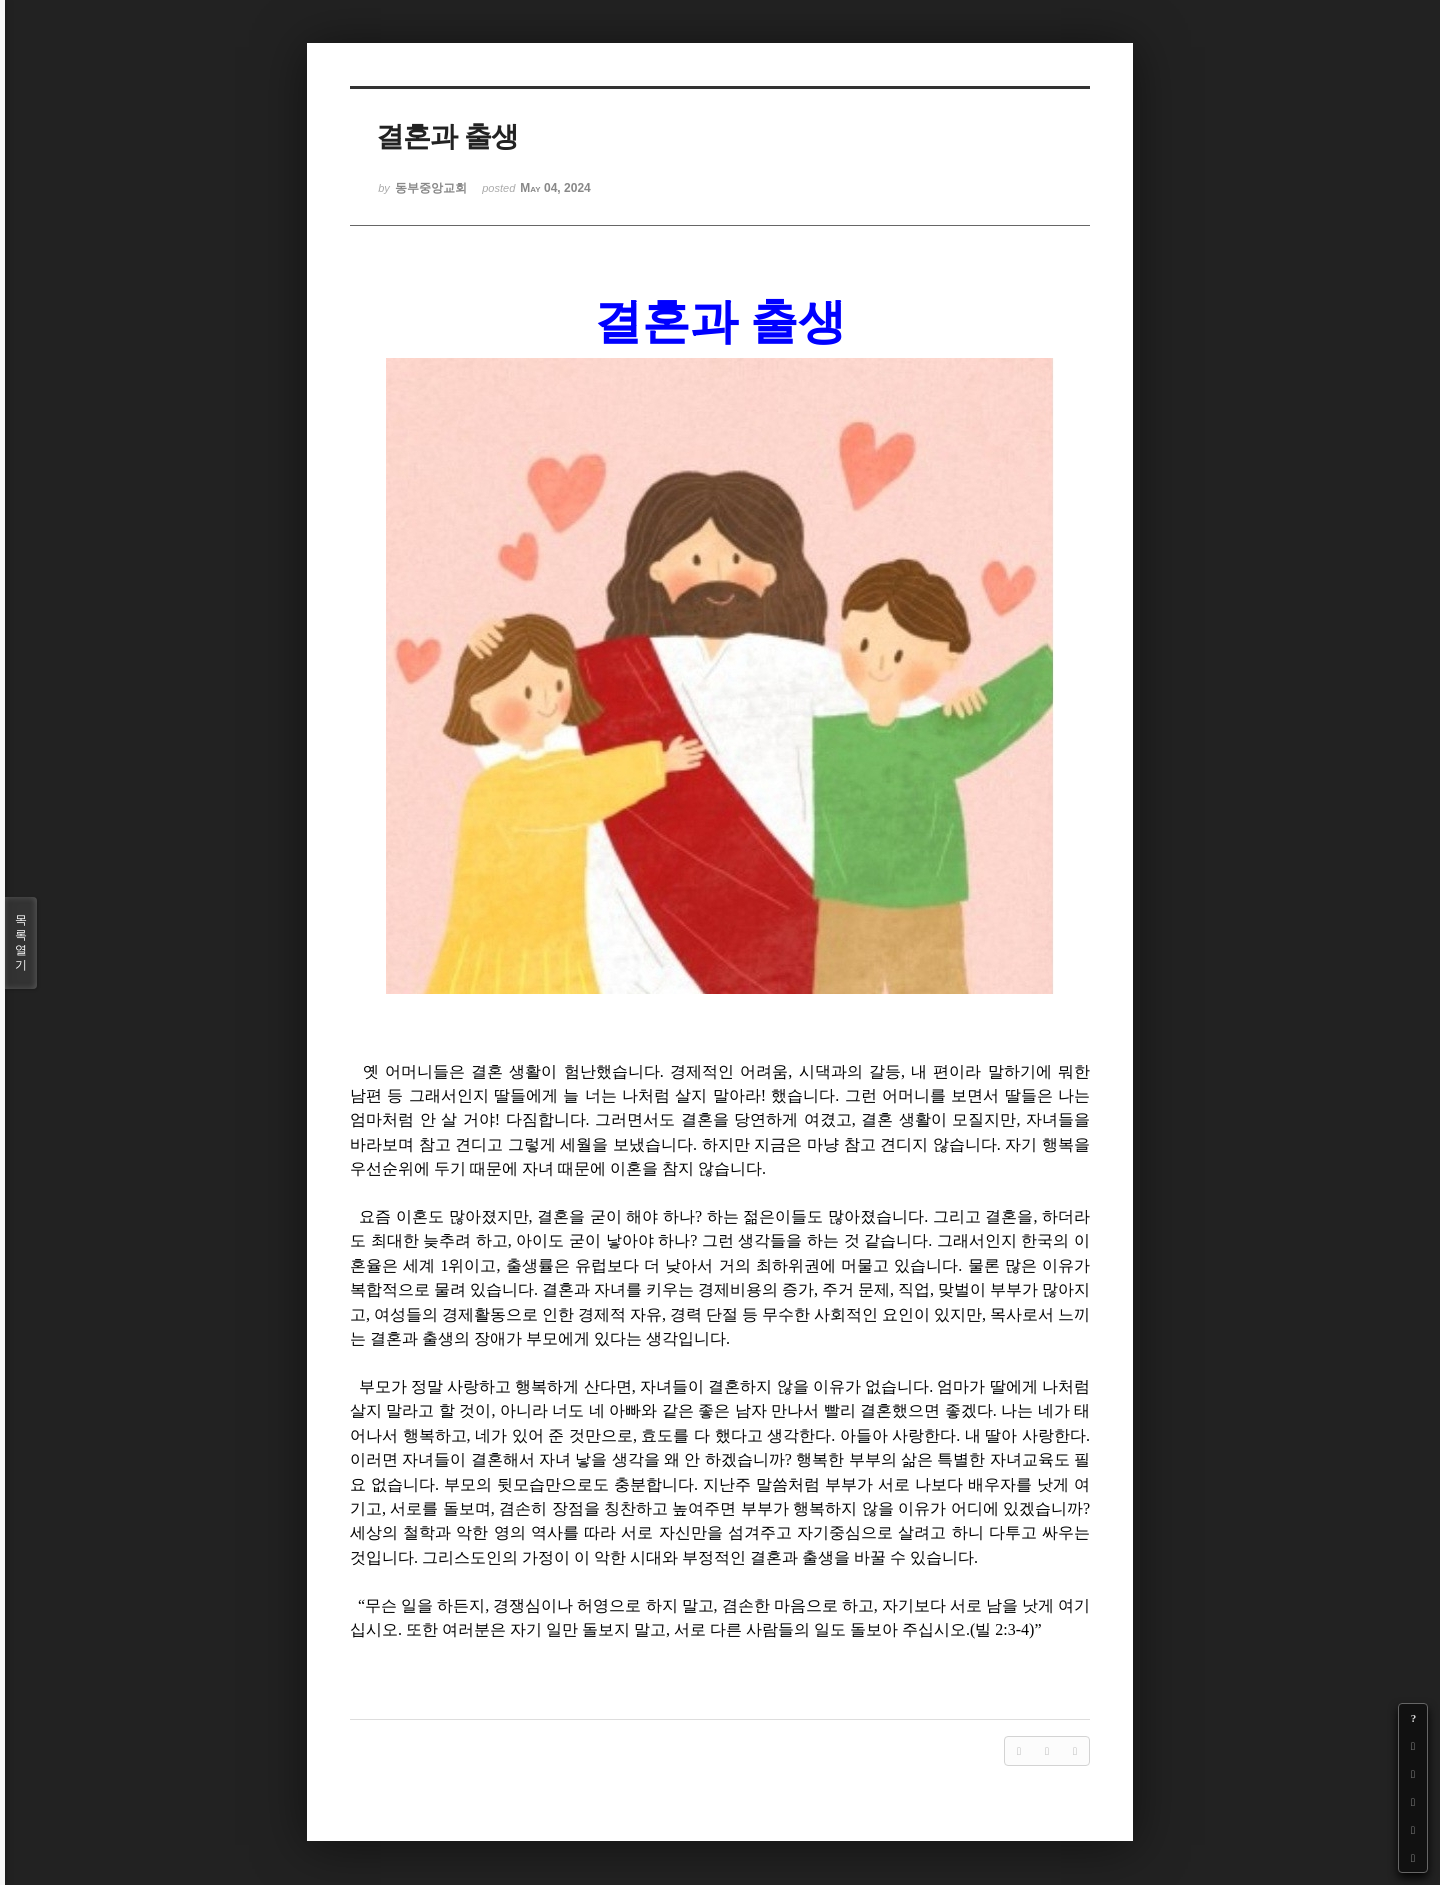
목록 (21, 943)
